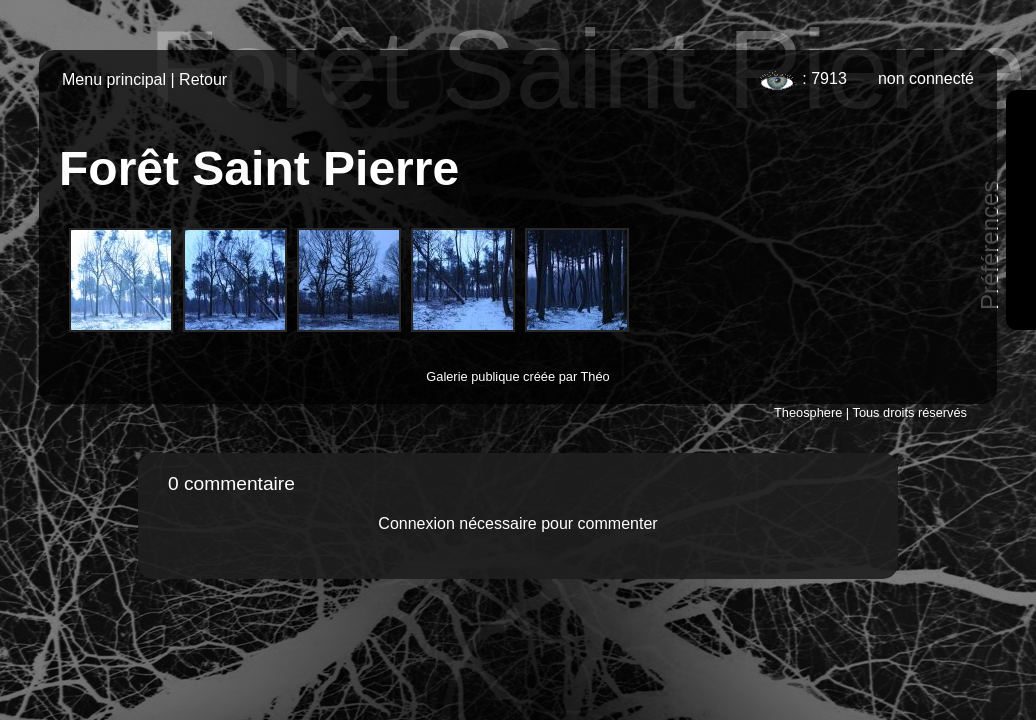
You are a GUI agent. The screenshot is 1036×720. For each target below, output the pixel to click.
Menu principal (114, 79)
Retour (203, 79)
